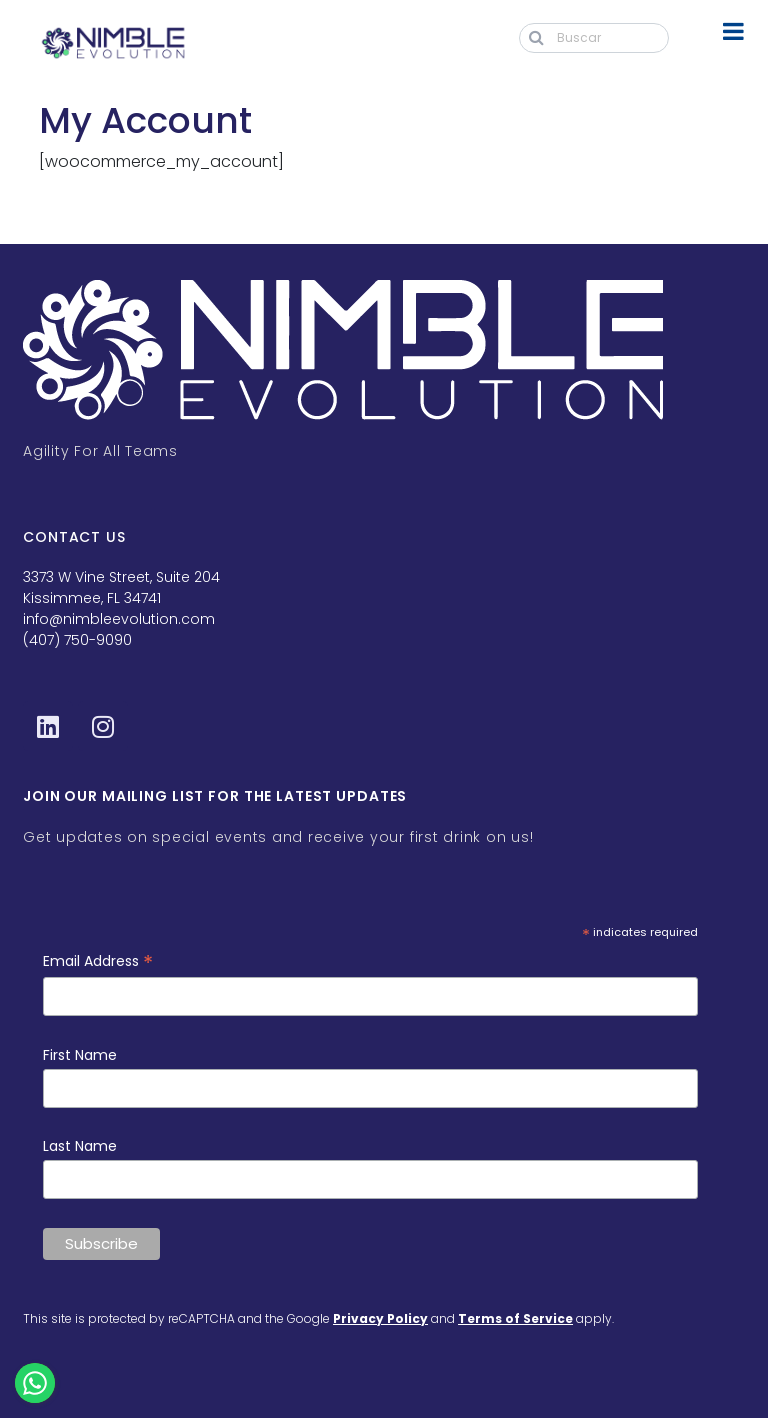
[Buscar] (594, 38)
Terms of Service (515, 1318)
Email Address (98, 961)
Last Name (80, 1146)
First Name (80, 1055)
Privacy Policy (380, 1318)
